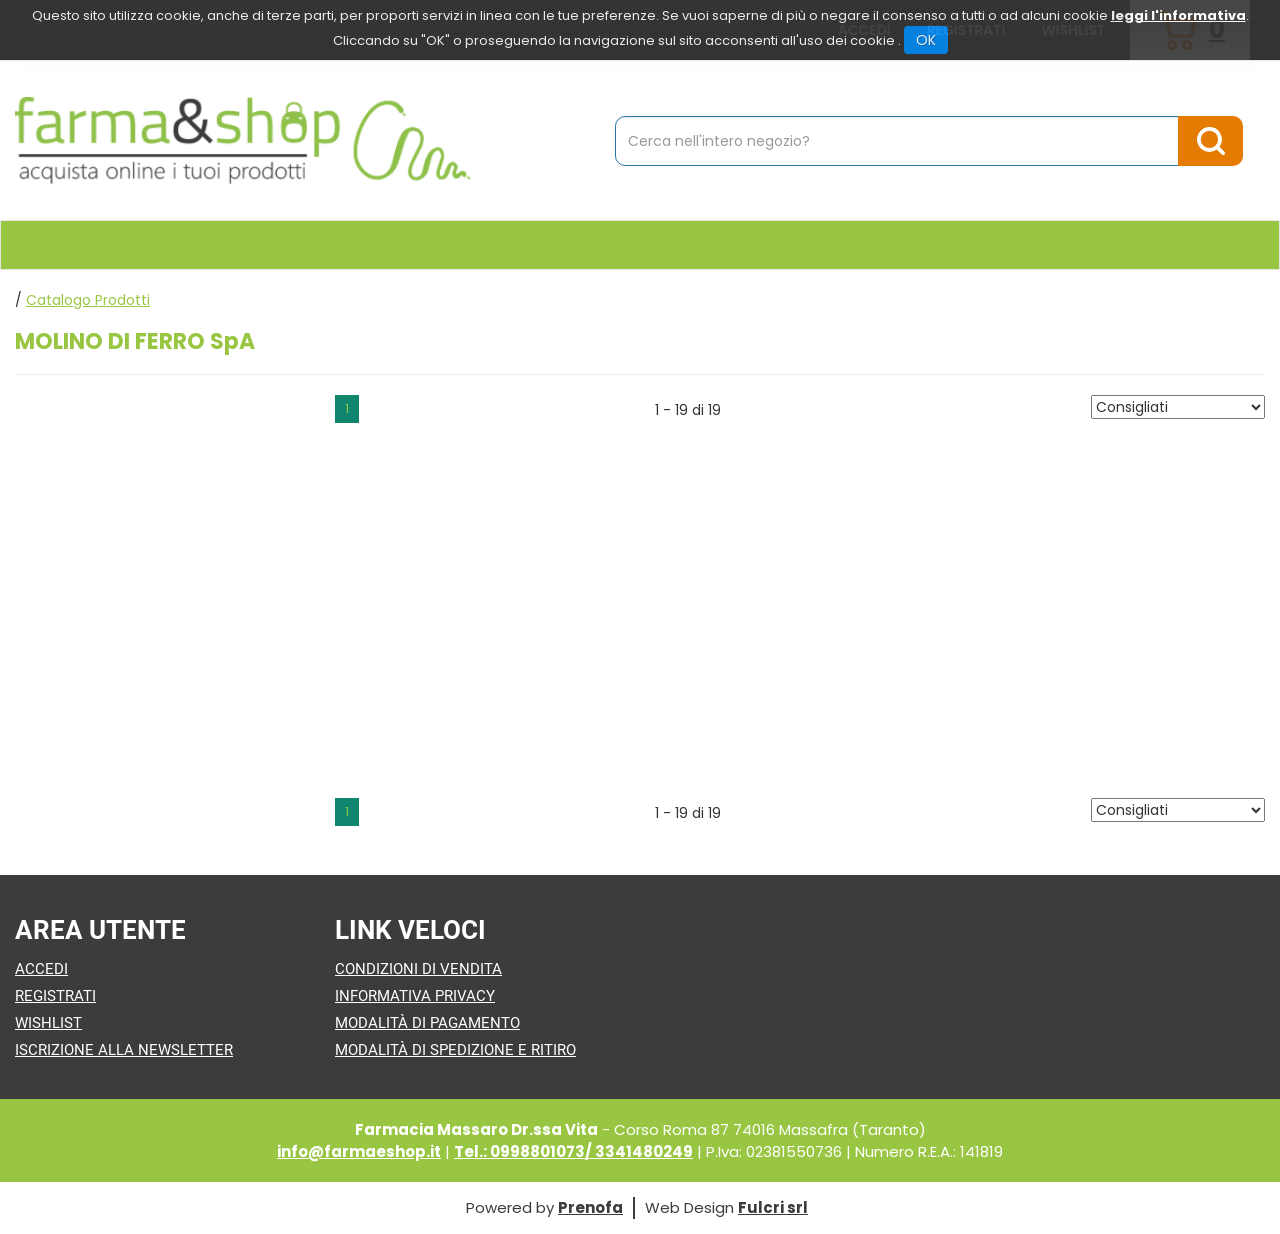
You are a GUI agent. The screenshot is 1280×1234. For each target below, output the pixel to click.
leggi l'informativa (1178, 15)
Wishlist (48, 1023)
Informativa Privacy (415, 996)
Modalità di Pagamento (427, 1023)
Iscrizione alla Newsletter (124, 1050)
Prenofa (590, 1207)
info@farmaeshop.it (359, 1151)
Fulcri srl (773, 1207)
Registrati (55, 996)
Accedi (41, 969)
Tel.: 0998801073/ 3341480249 (573, 1151)
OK (926, 40)
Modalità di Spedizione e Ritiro (455, 1050)
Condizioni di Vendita (418, 969)
